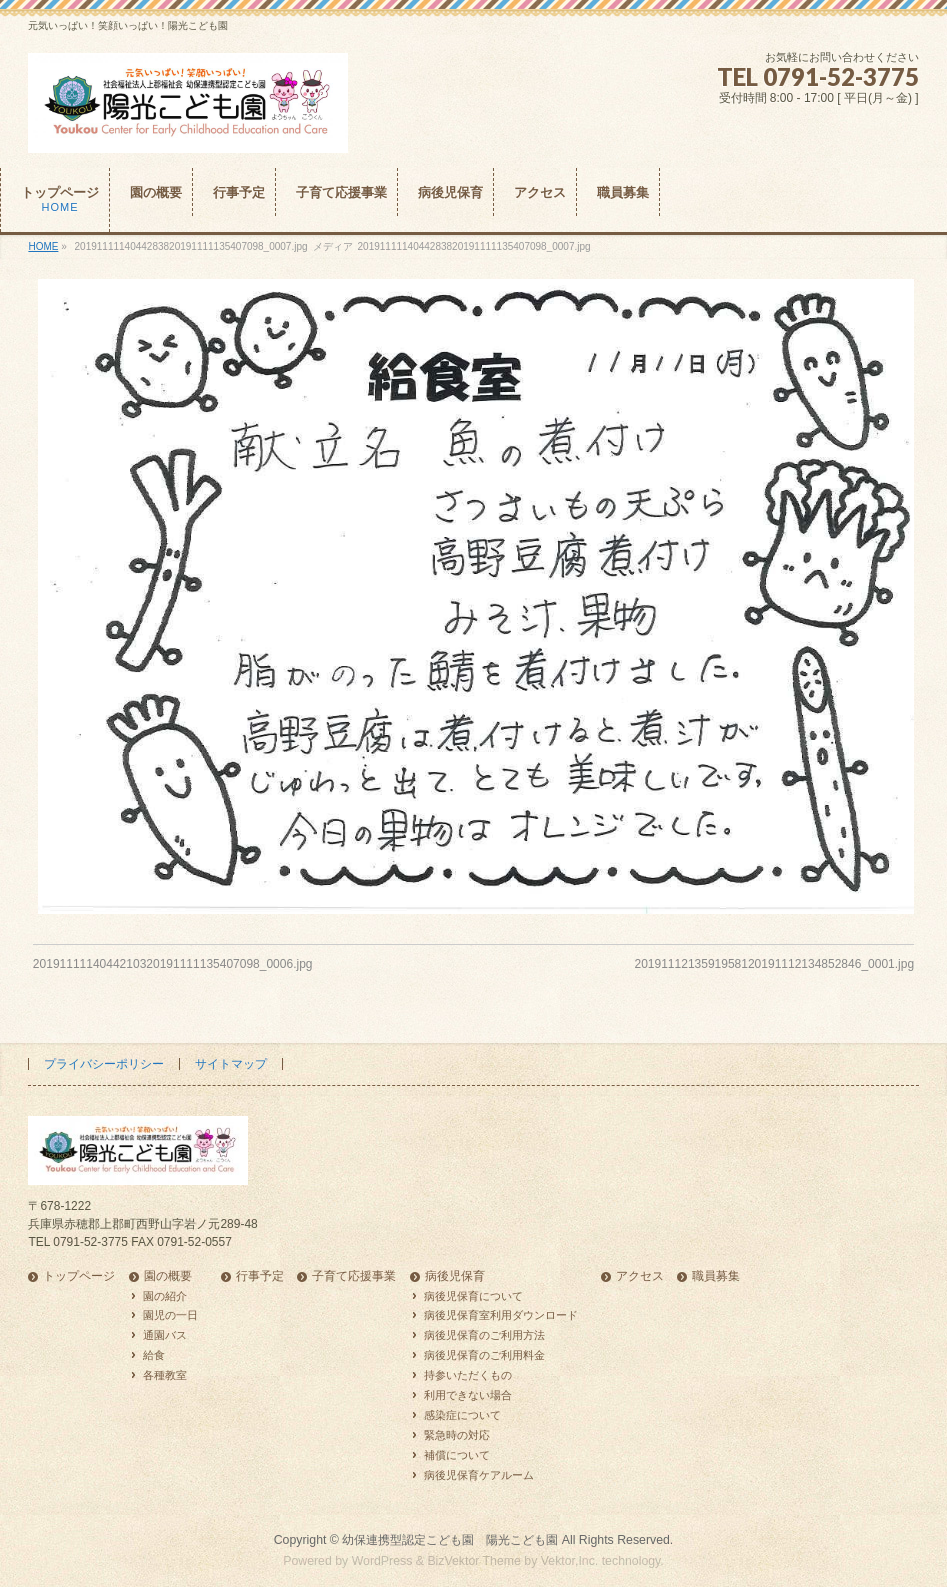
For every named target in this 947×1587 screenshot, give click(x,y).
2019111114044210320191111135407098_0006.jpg (173, 964)
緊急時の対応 (457, 1435)
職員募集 (716, 1276)
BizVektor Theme (474, 1561)
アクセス (640, 1276)
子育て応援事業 (354, 1276)
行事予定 (260, 1276)
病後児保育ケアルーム (479, 1475)
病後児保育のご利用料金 (484, 1355)
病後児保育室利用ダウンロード (501, 1315)
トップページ (79, 1276)
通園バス (165, 1335)
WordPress (382, 1561)
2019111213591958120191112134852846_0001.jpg (774, 964)
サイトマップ (231, 1064)
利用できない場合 (468, 1395)
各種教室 (165, 1375)
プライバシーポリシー (104, 1064)
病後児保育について (473, 1296)
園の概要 (168, 1276)
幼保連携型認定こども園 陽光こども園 (450, 1540)
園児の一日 (170, 1315)
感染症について (462, 1415)
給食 (154, 1355)
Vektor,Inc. (570, 1561)
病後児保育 (455, 1276)
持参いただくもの (468, 1375)
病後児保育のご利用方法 (484, 1335)
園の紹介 (165, 1296)
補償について (457, 1455)
